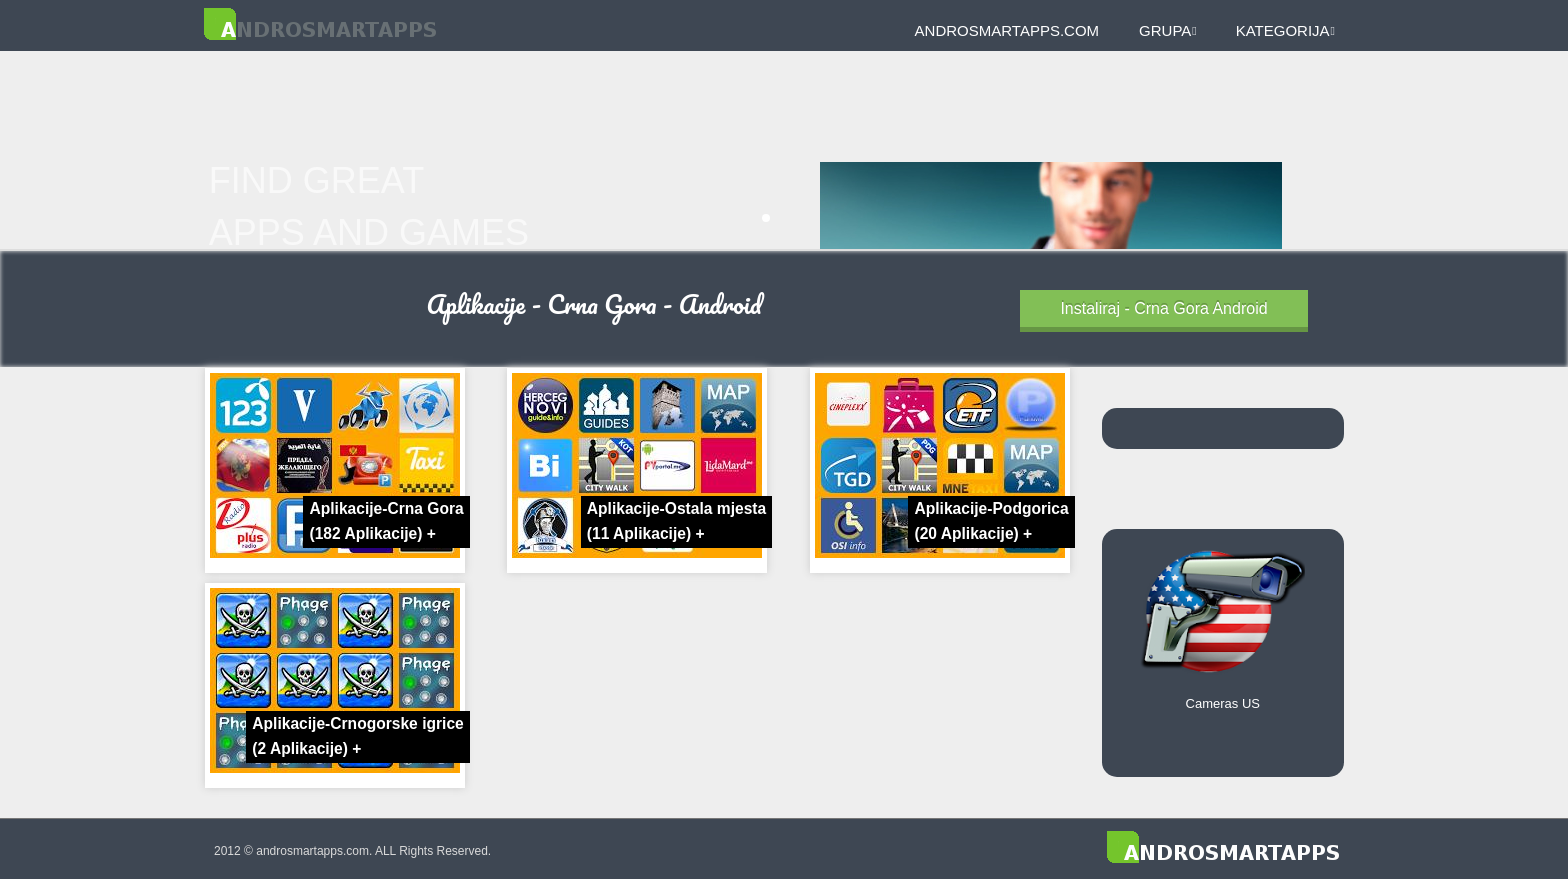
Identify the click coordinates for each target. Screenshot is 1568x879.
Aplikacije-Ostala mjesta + (676, 521)
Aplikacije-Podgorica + (991, 521)
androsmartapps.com (1007, 30)
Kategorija (1285, 30)
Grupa (1168, 30)
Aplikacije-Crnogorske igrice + (357, 736)
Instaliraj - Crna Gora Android (1163, 308)
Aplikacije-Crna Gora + (386, 521)
